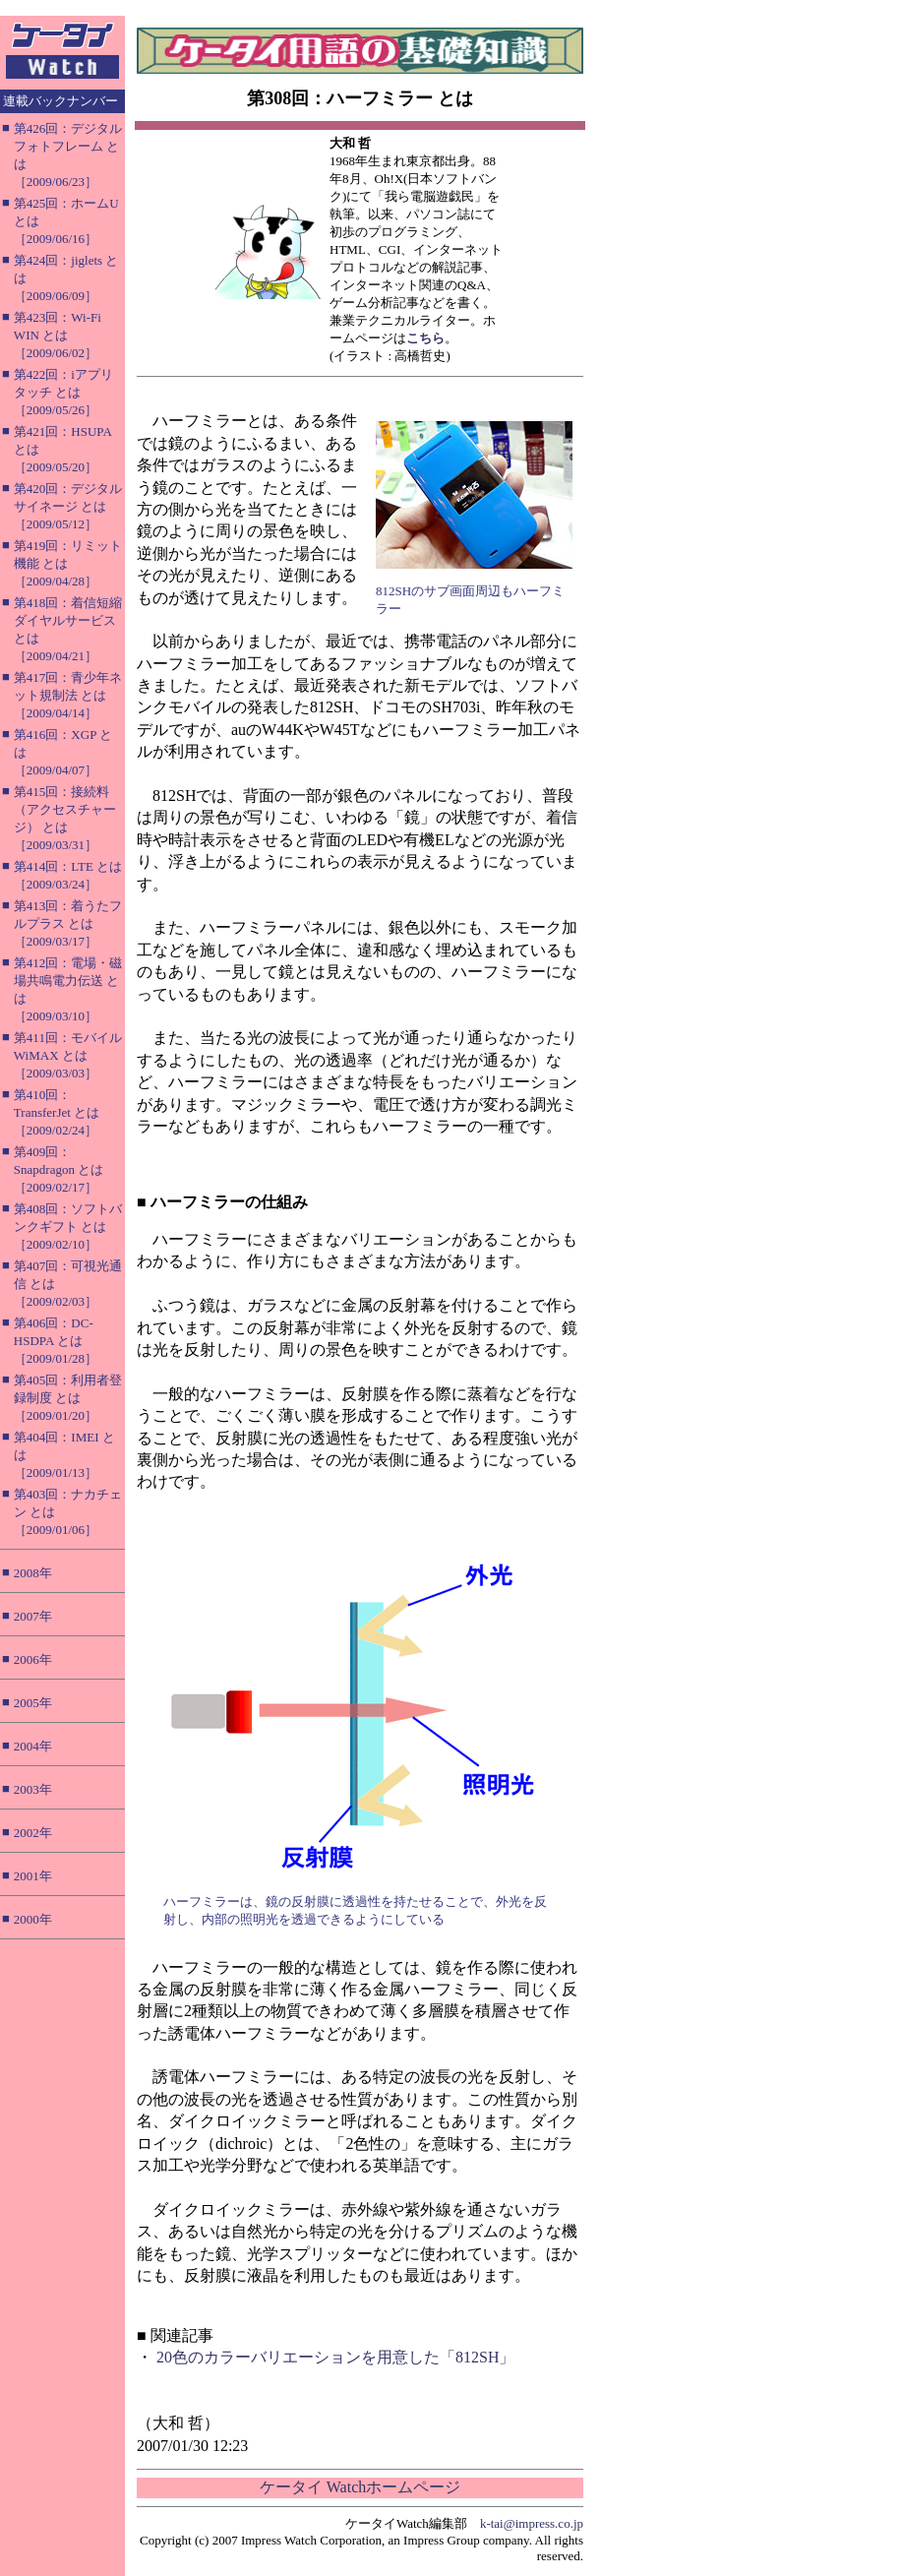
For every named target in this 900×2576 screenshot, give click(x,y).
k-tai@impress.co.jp (531, 2523)
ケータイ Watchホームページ (360, 2487)
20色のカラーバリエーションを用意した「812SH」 (335, 2357)
